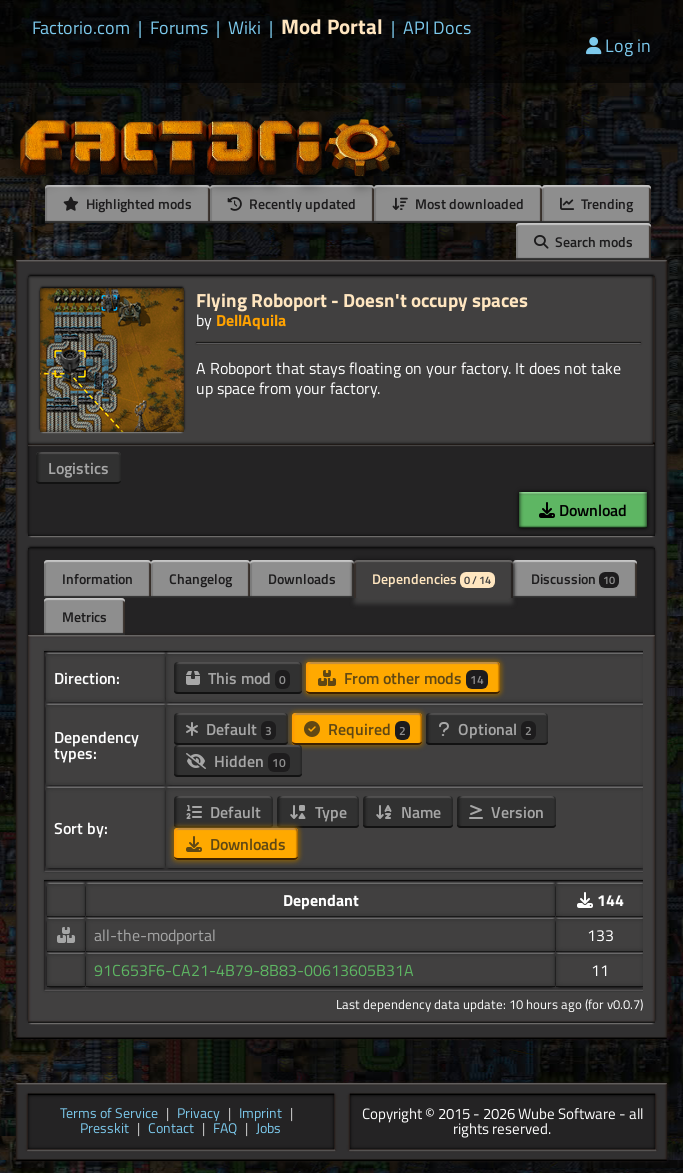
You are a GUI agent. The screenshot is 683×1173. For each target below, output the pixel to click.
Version (506, 812)
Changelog (200, 578)
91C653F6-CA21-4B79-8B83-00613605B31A (254, 970)
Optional (487, 729)
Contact (171, 1129)
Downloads (302, 578)
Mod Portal (332, 26)
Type (318, 812)
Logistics (78, 468)
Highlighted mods (127, 203)
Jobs (268, 1129)
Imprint (260, 1114)
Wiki (244, 28)
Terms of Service (109, 1114)
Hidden (238, 761)
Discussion (575, 578)
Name (408, 812)
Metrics (84, 616)
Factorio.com (81, 28)
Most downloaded (458, 203)
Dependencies (433, 578)
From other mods (403, 678)
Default (231, 729)
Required (357, 729)
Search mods (583, 241)
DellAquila (251, 320)
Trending (596, 203)
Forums (179, 28)
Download (583, 510)
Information (97, 578)
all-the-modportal (155, 935)
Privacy (198, 1114)
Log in (618, 45)
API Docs (437, 28)
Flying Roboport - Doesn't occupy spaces (362, 299)
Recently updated (292, 203)
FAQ (225, 1129)
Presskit (104, 1129)
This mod (238, 678)
